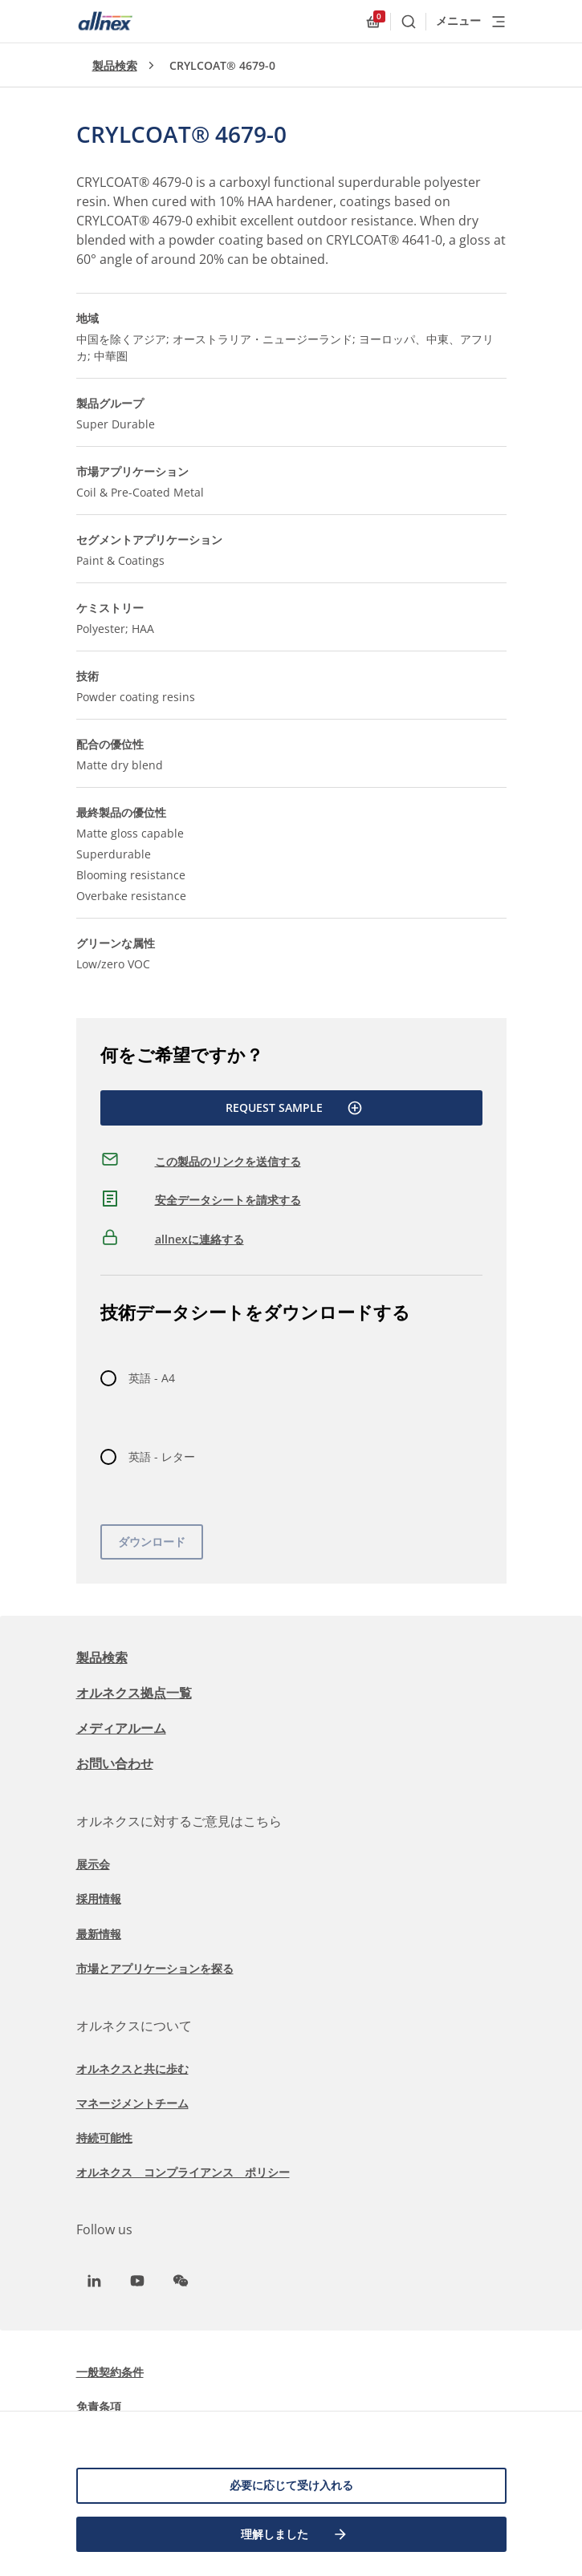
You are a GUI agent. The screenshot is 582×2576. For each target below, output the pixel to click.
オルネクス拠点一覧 (134, 1693)
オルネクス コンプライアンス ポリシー (183, 2172)
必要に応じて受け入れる (291, 2485)
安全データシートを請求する (228, 1199)
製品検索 (114, 65)
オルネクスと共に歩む (132, 2068)
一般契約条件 (110, 2371)
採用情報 (98, 1898)
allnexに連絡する (199, 1239)
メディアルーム (121, 1728)
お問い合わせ (114, 1763)
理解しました (294, 2534)
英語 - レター (161, 1456)
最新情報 (98, 1933)
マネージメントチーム (132, 2103)
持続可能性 (104, 2137)
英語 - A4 (151, 1377)
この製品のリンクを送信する (228, 1161)
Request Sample (294, 1108)
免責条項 (98, 2406)
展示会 (93, 1864)
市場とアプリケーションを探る (155, 1968)
